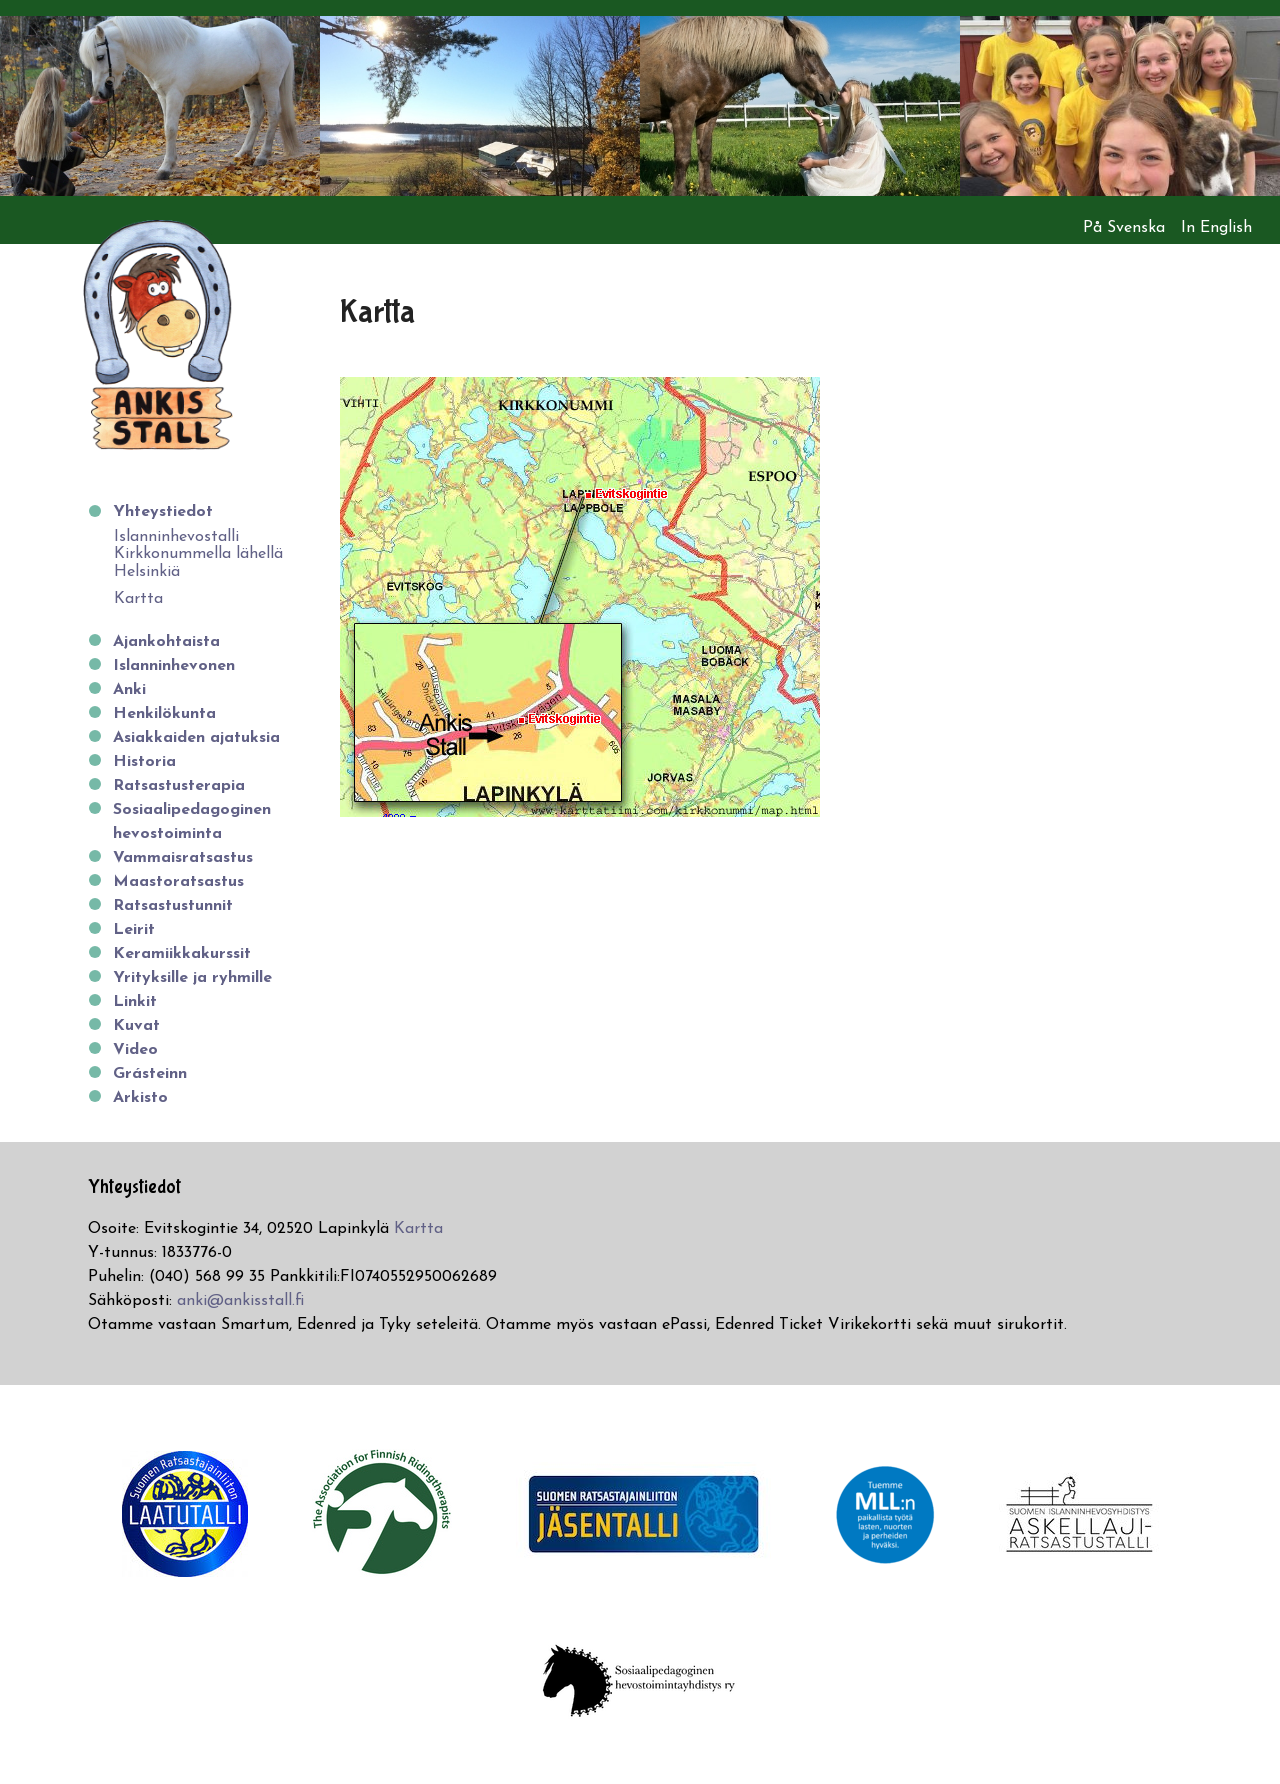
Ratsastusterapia (179, 786)
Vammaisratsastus (183, 858)
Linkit (135, 1002)
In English (1216, 228)
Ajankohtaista (166, 642)
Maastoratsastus (178, 882)
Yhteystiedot (163, 512)
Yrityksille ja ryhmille (192, 978)
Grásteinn (150, 1074)
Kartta (138, 599)
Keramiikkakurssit (182, 954)
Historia (144, 762)
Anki (129, 690)
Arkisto (140, 1098)
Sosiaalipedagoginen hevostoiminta (192, 822)
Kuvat (136, 1026)
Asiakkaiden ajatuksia (196, 738)
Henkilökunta (164, 714)
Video (135, 1050)
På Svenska (1124, 228)
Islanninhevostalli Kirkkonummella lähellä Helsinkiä (198, 554)
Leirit (134, 930)
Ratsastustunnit (173, 906)
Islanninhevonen (174, 666)
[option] (160, 106)
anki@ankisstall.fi (240, 1301)
